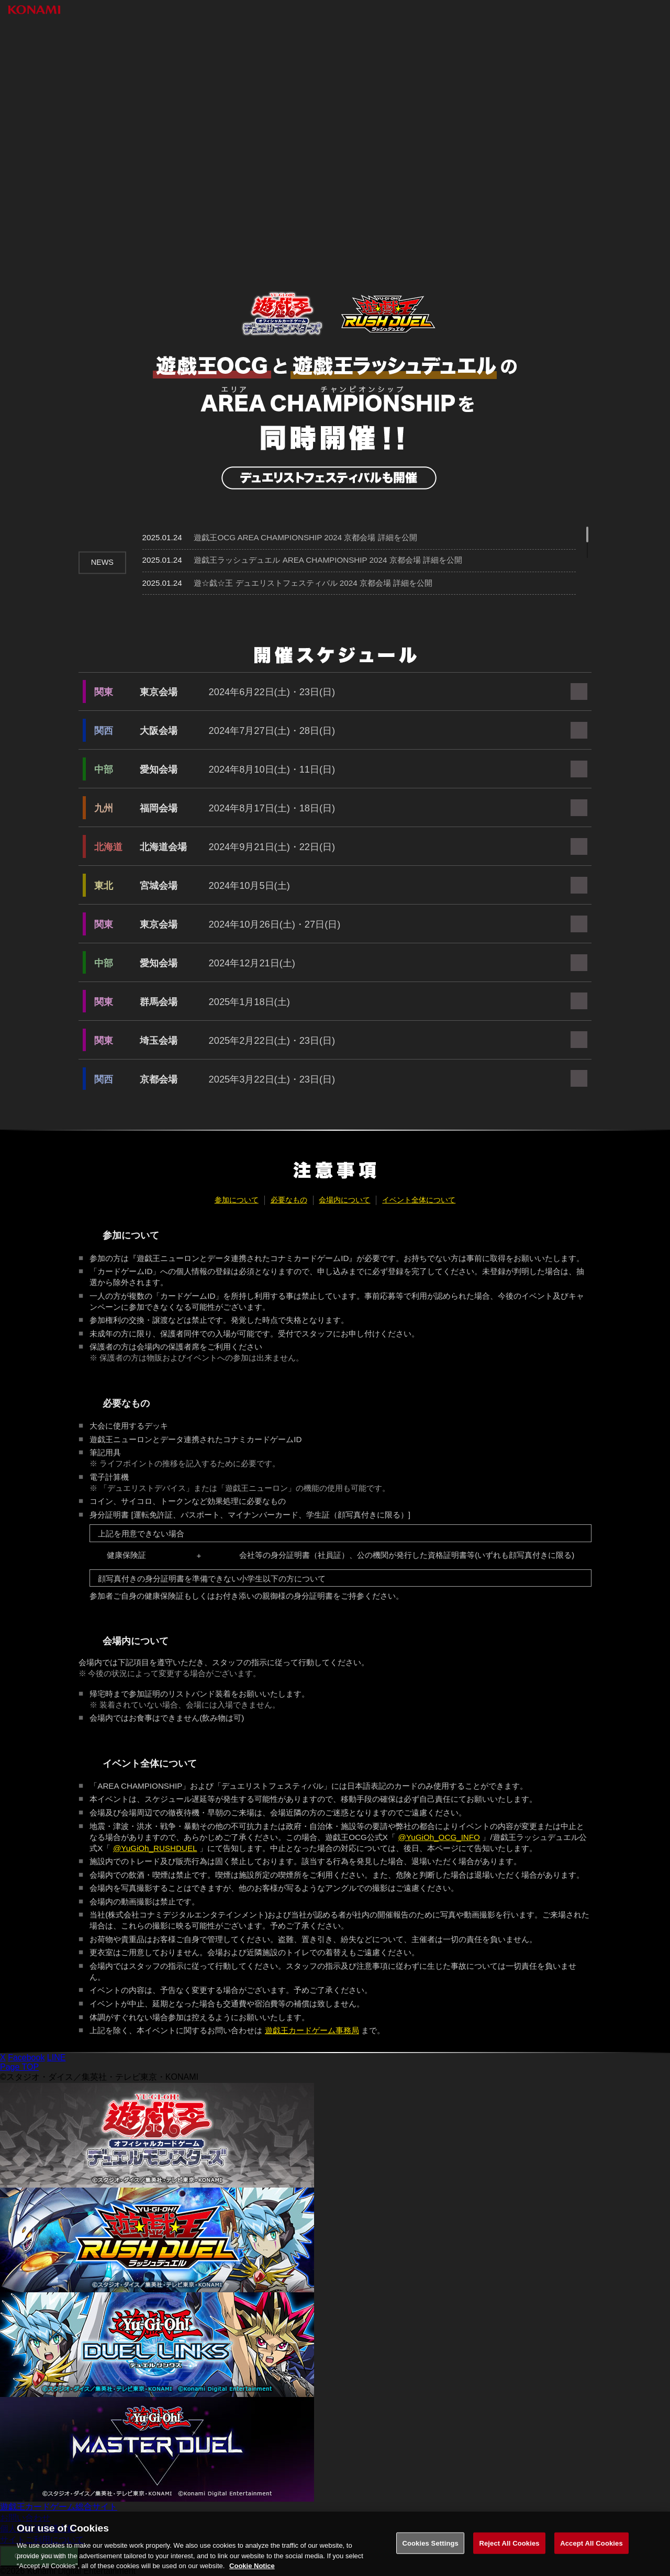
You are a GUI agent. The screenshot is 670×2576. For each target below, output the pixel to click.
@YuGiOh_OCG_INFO (439, 1837)
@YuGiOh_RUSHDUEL (155, 1848)
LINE (56, 2057)
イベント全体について (418, 1200)
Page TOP (19, 2066)
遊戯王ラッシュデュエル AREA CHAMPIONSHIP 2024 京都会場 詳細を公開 (328, 559)
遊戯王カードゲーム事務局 (312, 2030)
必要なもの (289, 1200)
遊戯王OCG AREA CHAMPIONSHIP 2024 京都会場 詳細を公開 (305, 537)
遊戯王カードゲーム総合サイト (58, 2506)
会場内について (344, 1200)
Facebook (26, 2057)
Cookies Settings (430, 2553)
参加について (237, 1200)
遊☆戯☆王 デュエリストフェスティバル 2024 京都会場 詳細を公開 (313, 582)
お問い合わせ (25, 2517)
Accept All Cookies (591, 2553)
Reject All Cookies (509, 2553)
